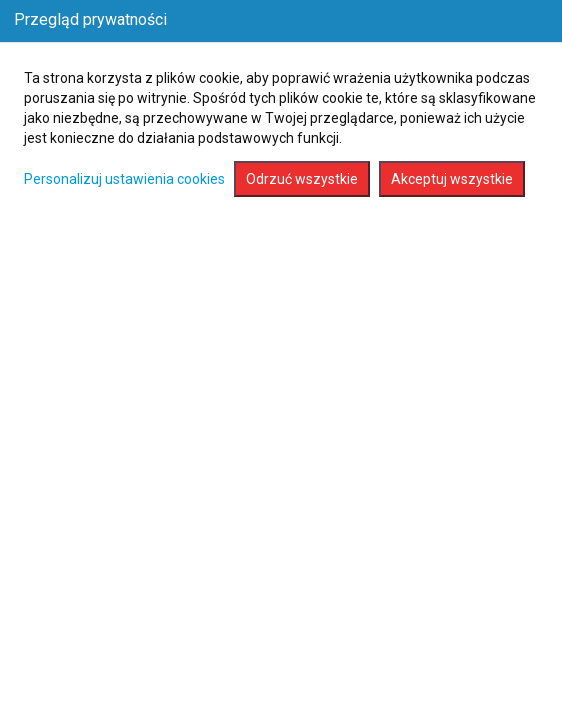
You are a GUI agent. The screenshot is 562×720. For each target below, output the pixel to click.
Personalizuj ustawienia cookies (124, 179)
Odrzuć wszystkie (302, 179)
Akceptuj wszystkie (452, 179)
